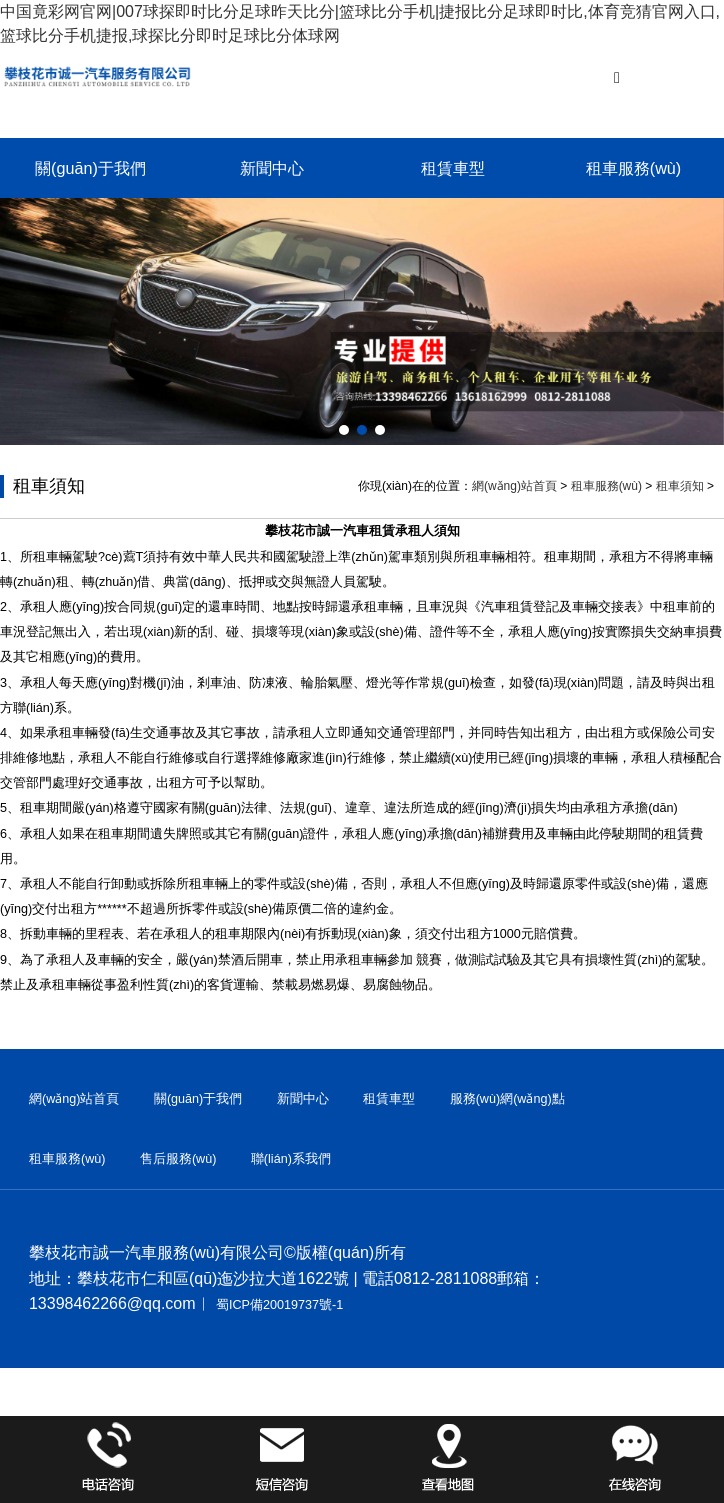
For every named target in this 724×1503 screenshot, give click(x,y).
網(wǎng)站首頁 (514, 486)
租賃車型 (453, 168)
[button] (344, 430)
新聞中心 (272, 168)
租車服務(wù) (633, 168)
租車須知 (680, 486)
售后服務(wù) (178, 1159)
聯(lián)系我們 (291, 1159)
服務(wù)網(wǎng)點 (507, 1099)
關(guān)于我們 (90, 168)
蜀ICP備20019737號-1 (279, 1305)
